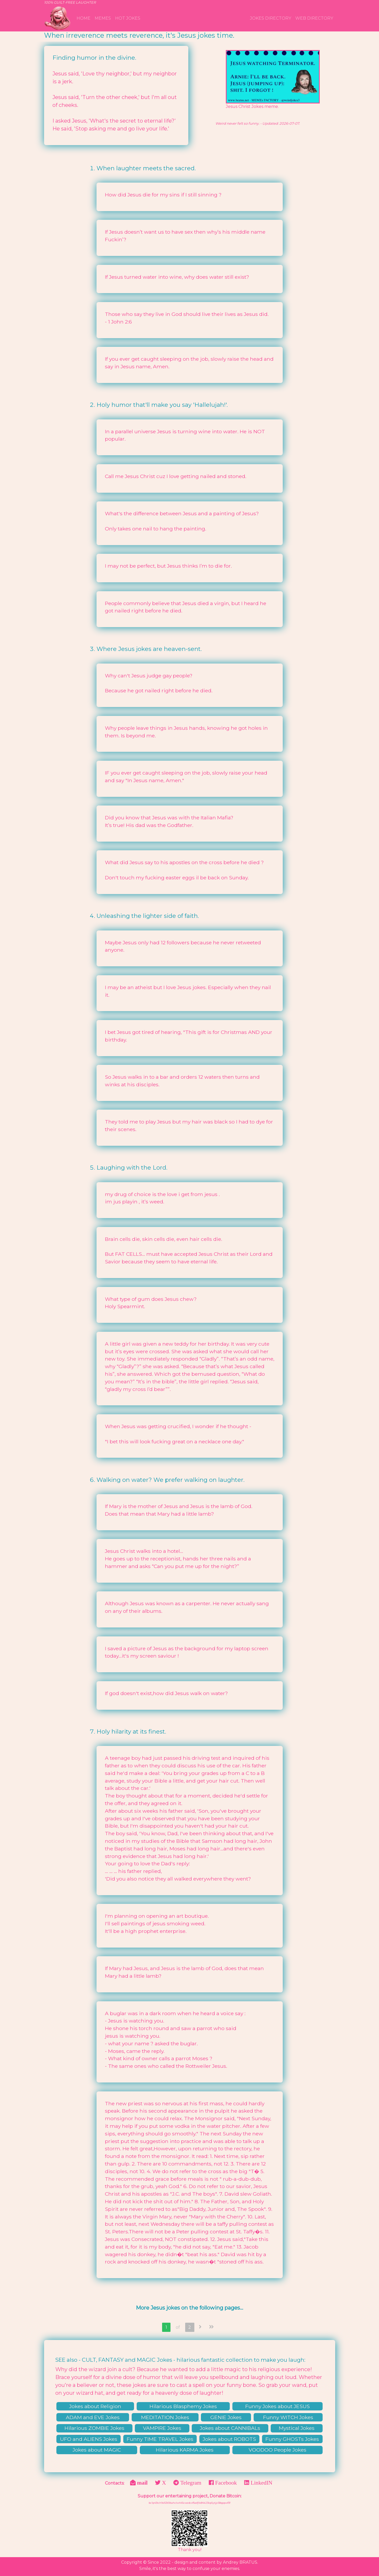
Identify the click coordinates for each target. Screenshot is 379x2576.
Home (83, 18)
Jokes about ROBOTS (229, 2439)
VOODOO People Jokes (277, 2450)
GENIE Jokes (226, 2417)
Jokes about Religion (95, 2406)
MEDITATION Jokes (165, 2417)
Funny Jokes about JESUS (277, 2406)
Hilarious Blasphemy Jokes (183, 2406)
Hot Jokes (127, 18)
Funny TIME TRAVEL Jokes (160, 2439)
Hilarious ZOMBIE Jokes (94, 2428)
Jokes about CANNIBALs (230, 2428)
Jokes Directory (270, 18)
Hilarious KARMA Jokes (184, 2450)
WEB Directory (314, 18)
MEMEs (103, 18)
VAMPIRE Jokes (162, 2428)
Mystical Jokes (296, 2428)
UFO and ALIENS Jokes (88, 2439)
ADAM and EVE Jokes (93, 2417)
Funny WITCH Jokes (288, 2417)
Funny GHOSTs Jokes (292, 2439)
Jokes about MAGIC (97, 2450)
